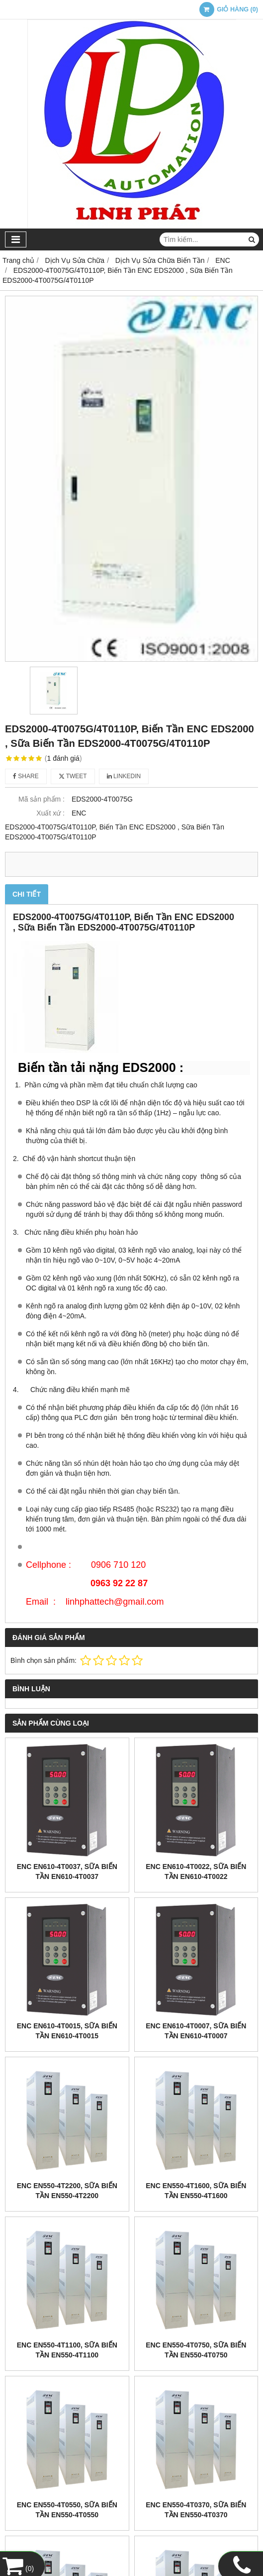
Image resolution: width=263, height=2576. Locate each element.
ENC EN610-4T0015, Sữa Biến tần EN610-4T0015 (67, 2031)
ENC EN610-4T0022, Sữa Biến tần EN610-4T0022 (196, 1871)
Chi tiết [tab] (26, 894)
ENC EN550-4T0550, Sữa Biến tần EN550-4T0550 (67, 2510)
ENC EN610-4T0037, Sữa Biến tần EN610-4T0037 (67, 1871)
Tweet (73, 776)
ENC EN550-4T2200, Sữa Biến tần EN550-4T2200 (67, 2191)
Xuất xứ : (50, 813)
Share (26, 776)
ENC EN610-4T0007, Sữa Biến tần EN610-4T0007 (196, 2031)
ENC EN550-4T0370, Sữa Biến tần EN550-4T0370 (196, 2510)
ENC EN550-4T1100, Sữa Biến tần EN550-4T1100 (67, 2350)
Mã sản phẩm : (41, 799)
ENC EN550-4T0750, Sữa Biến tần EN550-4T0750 (196, 2350)
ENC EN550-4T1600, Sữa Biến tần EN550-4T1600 (196, 2191)
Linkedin (124, 776)
